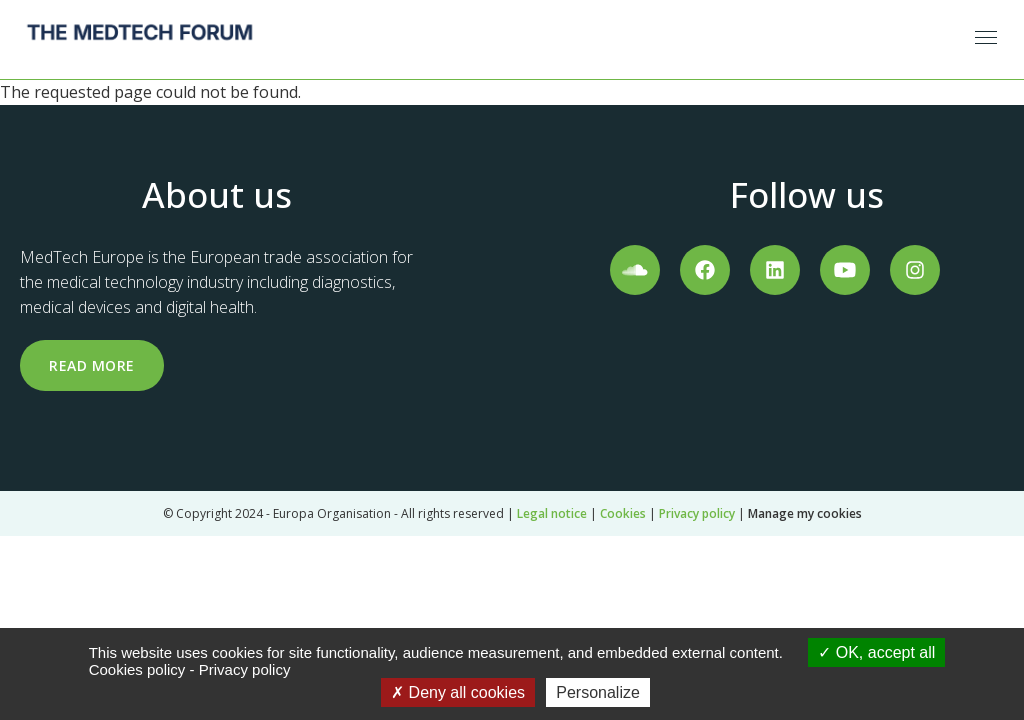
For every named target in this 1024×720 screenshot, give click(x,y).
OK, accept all (876, 652)
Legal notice (552, 513)
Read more (92, 365)
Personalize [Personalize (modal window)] (598, 692)
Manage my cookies (805, 513)
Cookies (623, 513)
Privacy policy (697, 513)
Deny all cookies (458, 692)
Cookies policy (137, 669)
